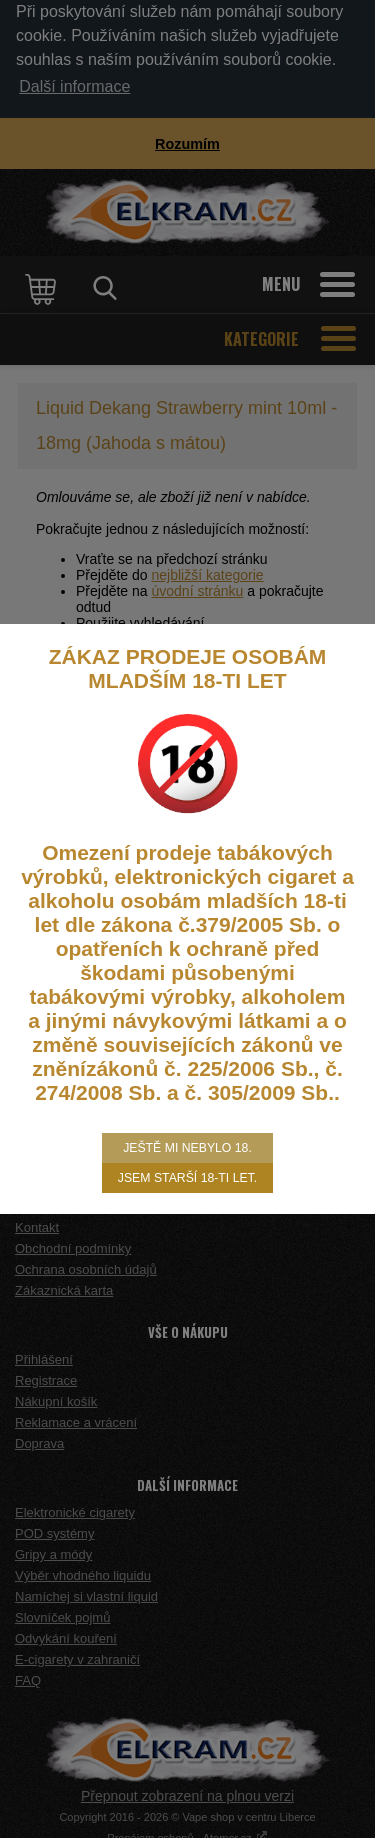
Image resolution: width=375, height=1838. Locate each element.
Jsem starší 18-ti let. (187, 1178)
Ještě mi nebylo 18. (187, 1148)
